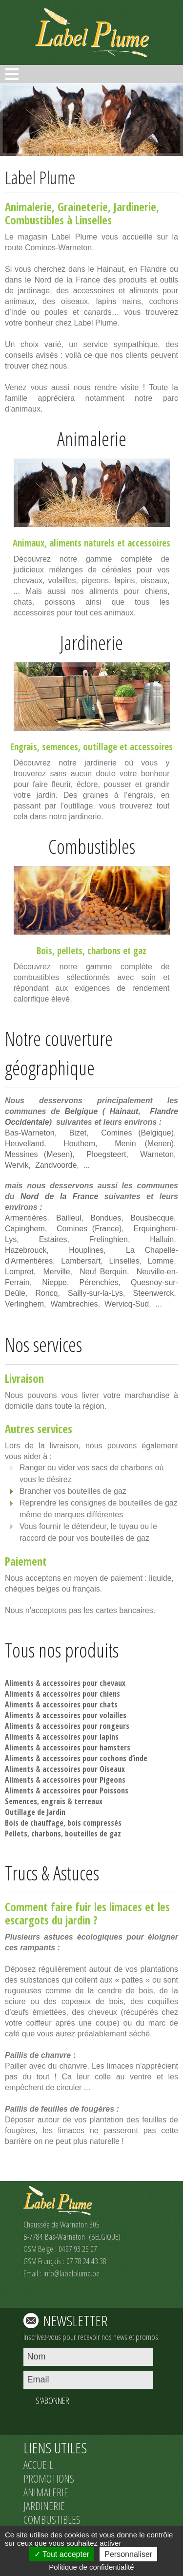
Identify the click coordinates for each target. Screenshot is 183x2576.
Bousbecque (152, 1218)
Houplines (86, 1250)
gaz (139, 950)
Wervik (17, 1165)
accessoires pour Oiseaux (83, 1769)
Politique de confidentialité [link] (91, 2567)
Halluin (162, 1239)
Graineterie (83, 207)
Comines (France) (89, 1228)
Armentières (26, 1218)
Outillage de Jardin (35, 1812)
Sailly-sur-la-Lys (95, 1293)
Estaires (53, 1239)
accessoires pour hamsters (86, 1747)
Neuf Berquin (103, 1271)
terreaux (88, 1801)
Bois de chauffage (34, 1822)
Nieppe (54, 1282)
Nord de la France (59, 1196)
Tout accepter (61, 2554)
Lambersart (81, 1261)
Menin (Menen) (144, 1143)
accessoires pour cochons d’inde (94, 1758)
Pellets (16, 1833)
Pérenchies (98, 1282)
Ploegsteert (106, 1154)
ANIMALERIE (45, 2492)
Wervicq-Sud (126, 1304)
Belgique (81, 1111)
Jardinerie (135, 207)
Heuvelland (24, 1143)
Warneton (157, 1154)
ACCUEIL (38, 2464)
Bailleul (68, 1218)
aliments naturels (82, 543)
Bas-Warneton (30, 1133)
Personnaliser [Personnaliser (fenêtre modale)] (128, 2554)
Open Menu (11, 74)
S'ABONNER (52, 2400)
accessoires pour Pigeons (83, 1779)
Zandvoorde (56, 1165)
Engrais (23, 747)
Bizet (78, 1133)
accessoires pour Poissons (85, 1790)
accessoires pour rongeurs (85, 1726)
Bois (44, 950)
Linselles (124, 1261)
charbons (104, 950)
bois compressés (94, 1822)
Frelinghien (108, 1239)
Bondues (105, 1218)
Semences (21, 1801)
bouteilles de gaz (93, 1833)
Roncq (46, 1293)
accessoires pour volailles (84, 1715)
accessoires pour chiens (81, 1693)
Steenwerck (153, 1293)
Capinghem (25, 1228)
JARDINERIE (44, 2505)
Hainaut (124, 1111)
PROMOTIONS (48, 2478)
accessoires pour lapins (80, 1736)
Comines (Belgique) (137, 1133)
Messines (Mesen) (39, 1154)
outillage (100, 747)
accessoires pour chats (80, 1704)
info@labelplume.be (71, 2273)
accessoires (148, 543)
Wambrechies (74, 1304)
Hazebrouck (25, 1250)
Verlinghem (24, 1304)
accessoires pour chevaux (83, 1683)
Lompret (19, 1271)
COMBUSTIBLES (52, 2519)
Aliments (19, 1683)
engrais (53, 1801)
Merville (56, 1271)
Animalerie (28, 207)
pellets (69, 950)
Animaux (28, 543)
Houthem (79, 1143)
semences (60, 747)
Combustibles (34, 220)
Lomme (161, 1261)
